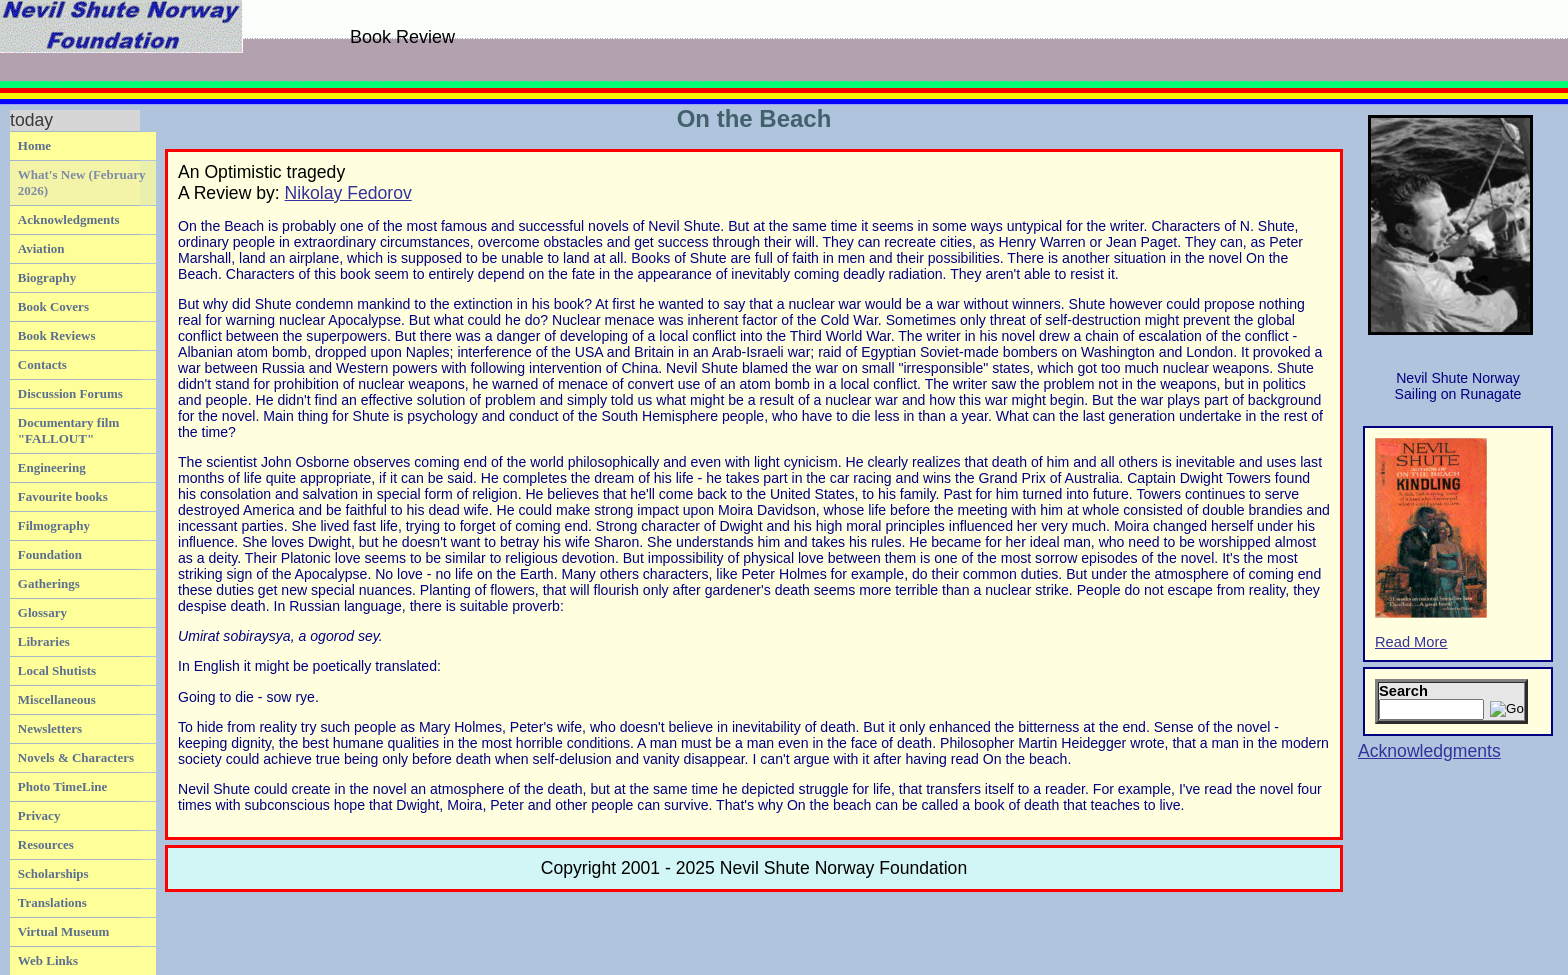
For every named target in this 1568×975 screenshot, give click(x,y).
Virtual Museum (64, 931)
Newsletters (50, 728)
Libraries (44, 641)
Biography (47, 277)
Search (1403, 691)
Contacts (42, 364)
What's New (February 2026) (82, 182)
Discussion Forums (70, 393)
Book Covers (53, 306)
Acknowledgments (69, 219)
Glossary (42, 612)
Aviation (41, 248)
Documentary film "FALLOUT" (68, 430)
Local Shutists (57, 670)
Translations (52, 902)
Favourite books (63, 496)
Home (34, 145)
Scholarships (53, 873)
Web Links (48, 960)
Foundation (50, 554)
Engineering (52, 467)
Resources (46, 844)
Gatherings (49, 583)
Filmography (54, 525)
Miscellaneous (57, 699)
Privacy (39, 815)
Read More (1431, 544)
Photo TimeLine (62, 786)
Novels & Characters (76, 757)
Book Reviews (57, 335)
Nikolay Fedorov (348, 193)
